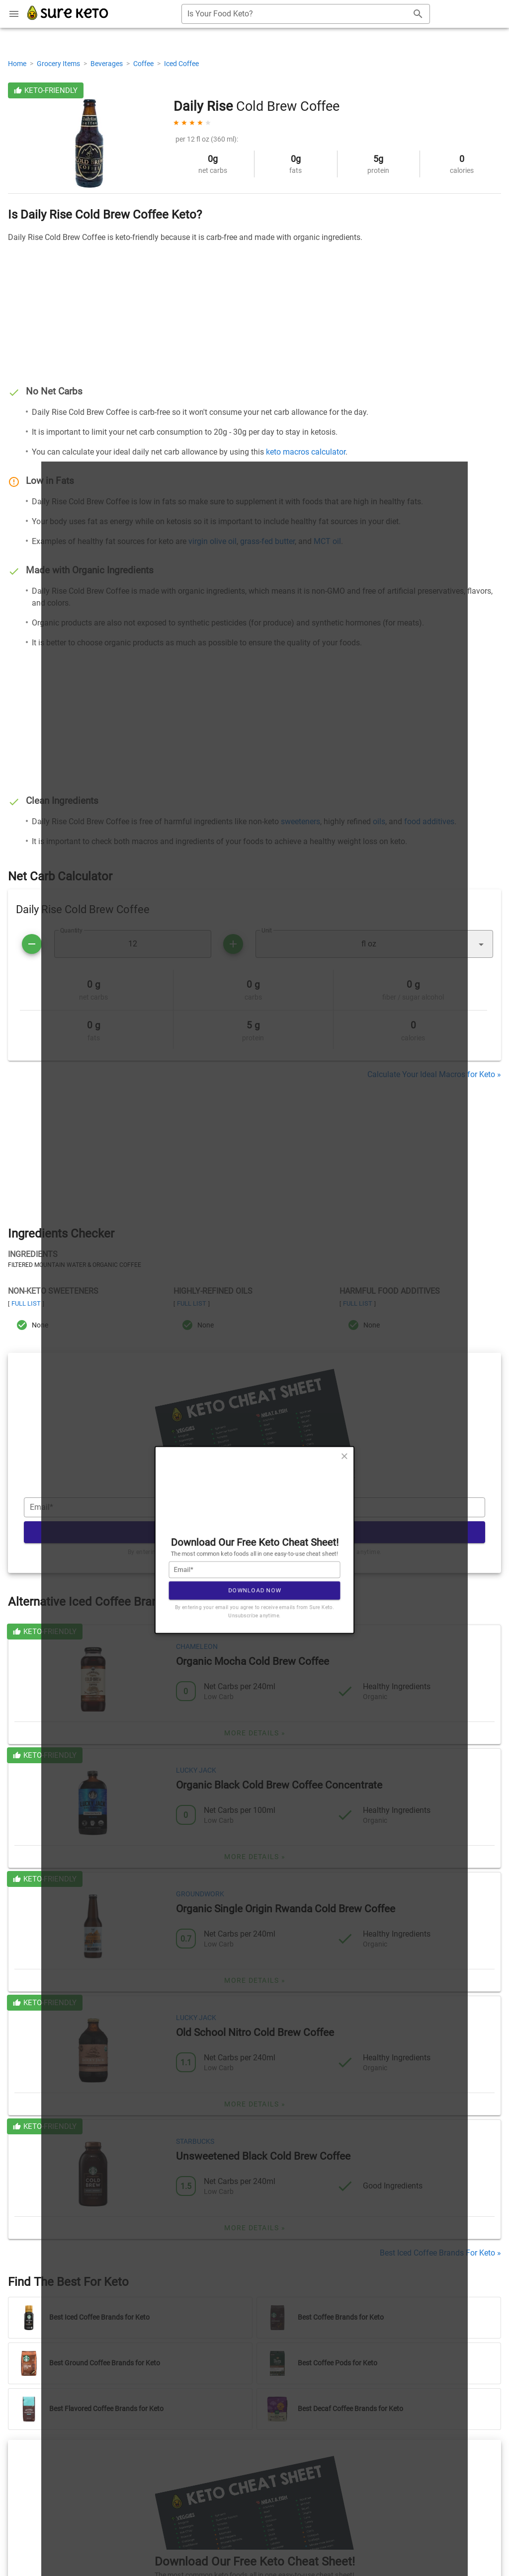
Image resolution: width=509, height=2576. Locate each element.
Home (18, 64)
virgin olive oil (212, 541)
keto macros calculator (305, 452)
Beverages (107, 64)
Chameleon (197, 1646)
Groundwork (200, 1894)
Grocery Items (59, 64)
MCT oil (327, 541)
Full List (26, 1303)
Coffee (144, 64)
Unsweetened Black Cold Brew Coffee (263, 2156)
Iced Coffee (181, 64)
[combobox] (305, 14)
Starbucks (195, 2141)
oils (379, 821)
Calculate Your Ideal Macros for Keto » (434, 1074)
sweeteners (300, 821)
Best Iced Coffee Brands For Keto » (440, 2253)
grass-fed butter (267, 541)
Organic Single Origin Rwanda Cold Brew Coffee (285, 1909)
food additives (429, 821)
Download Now (254, 1532)
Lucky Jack (196, 1770)
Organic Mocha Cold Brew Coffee (252, 1661)
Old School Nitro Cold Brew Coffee (255, 2032)
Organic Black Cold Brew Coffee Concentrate (279, 1785)
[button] (374, 944)
